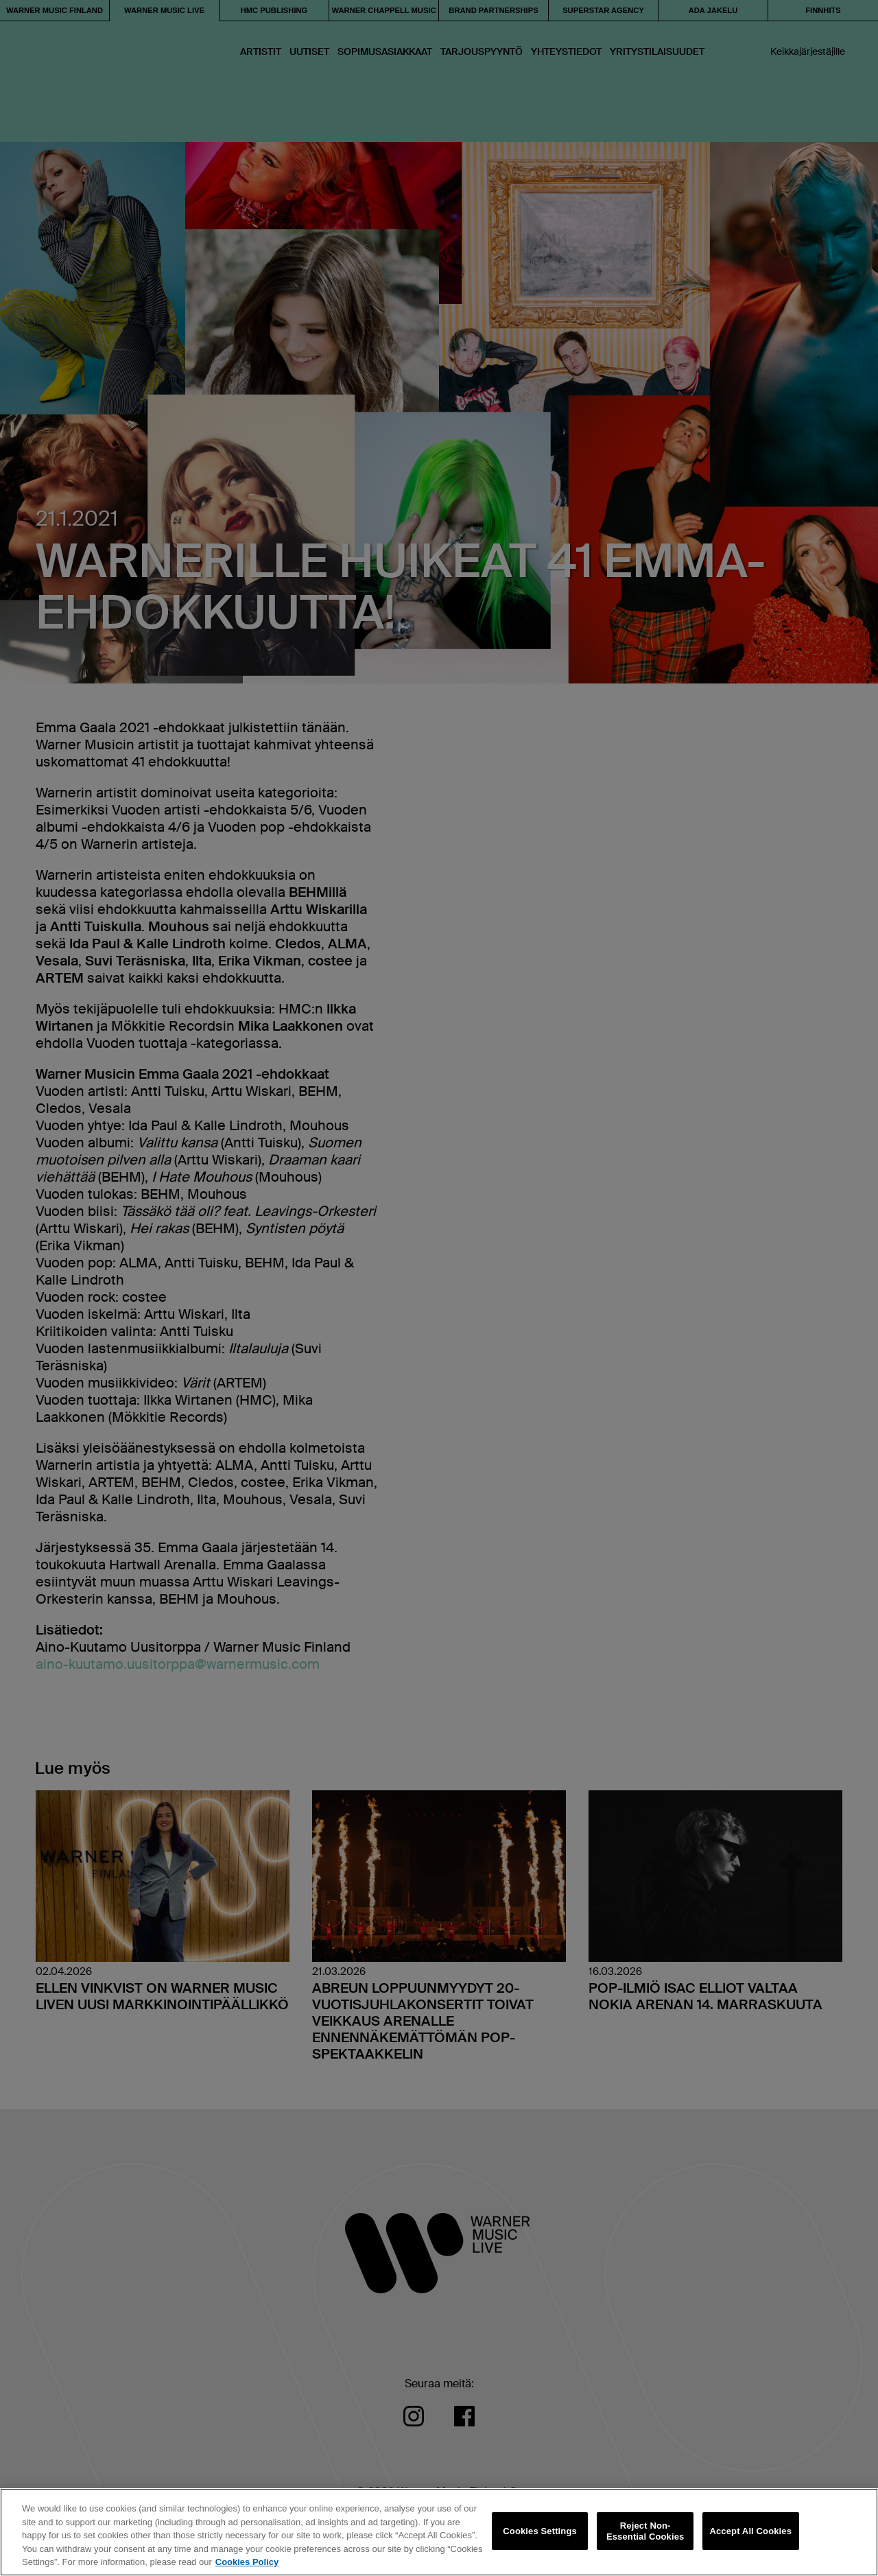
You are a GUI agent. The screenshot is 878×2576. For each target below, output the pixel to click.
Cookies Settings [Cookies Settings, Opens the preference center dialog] (540, 2531)
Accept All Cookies (750, 2531)
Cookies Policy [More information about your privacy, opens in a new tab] (246, 2562)
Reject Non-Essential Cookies (645, 2531)
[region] (439, 2532)
